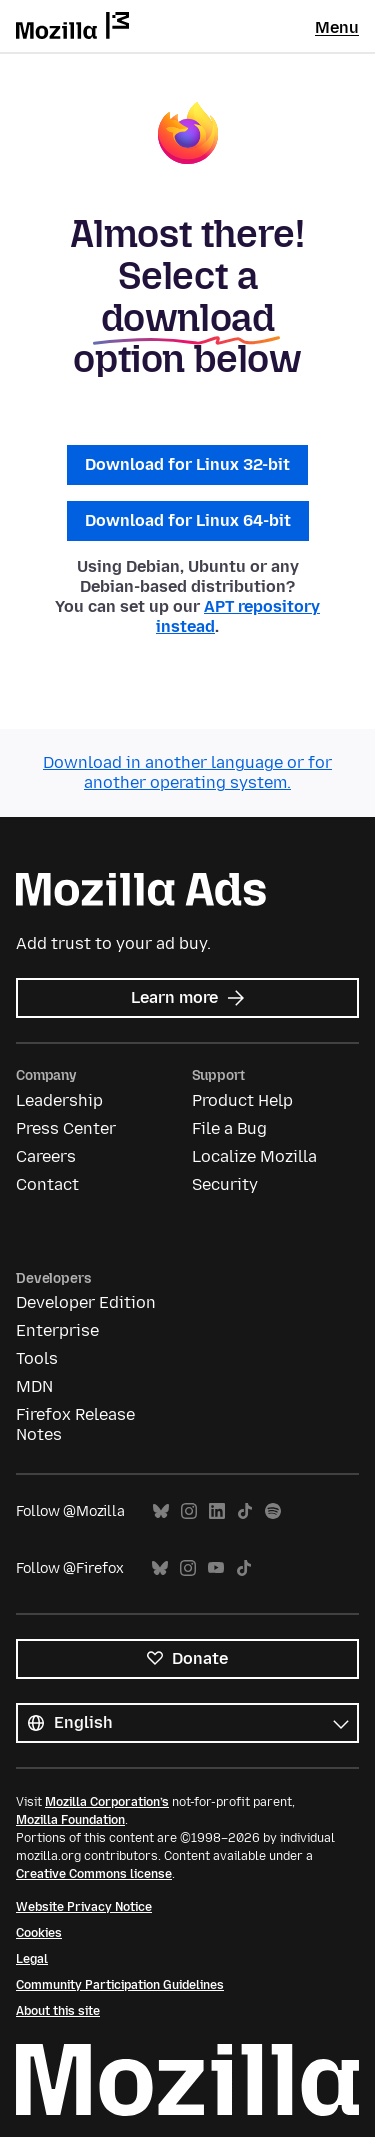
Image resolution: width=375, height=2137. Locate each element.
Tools (37, 1358)
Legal (32, 1959)
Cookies (39, 1933)
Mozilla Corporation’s (107, 1802)
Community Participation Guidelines (120, 1985)
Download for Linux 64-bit (188, 520)
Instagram (189, 1511)
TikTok (245, 1511)
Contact (47, 1184)
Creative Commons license (94, 1874)
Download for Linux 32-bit (187, 464)
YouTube (216, 1568)
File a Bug (229, 1128)
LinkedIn (217, 1511)
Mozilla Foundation (70, 1820)
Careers (46, 1156)
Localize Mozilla (254, 1156)
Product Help (242, 1100)
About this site (58, 2011)
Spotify (273, 1511)
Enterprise (57, 1330)
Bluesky (161, 1511)
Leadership (59, 1100)
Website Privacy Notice (84, 1907)
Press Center (66, 1128)
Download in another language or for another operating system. (187, 772)
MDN (34, 1386)
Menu (337, 27)
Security (225, 1184)
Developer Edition (86, 1302)
